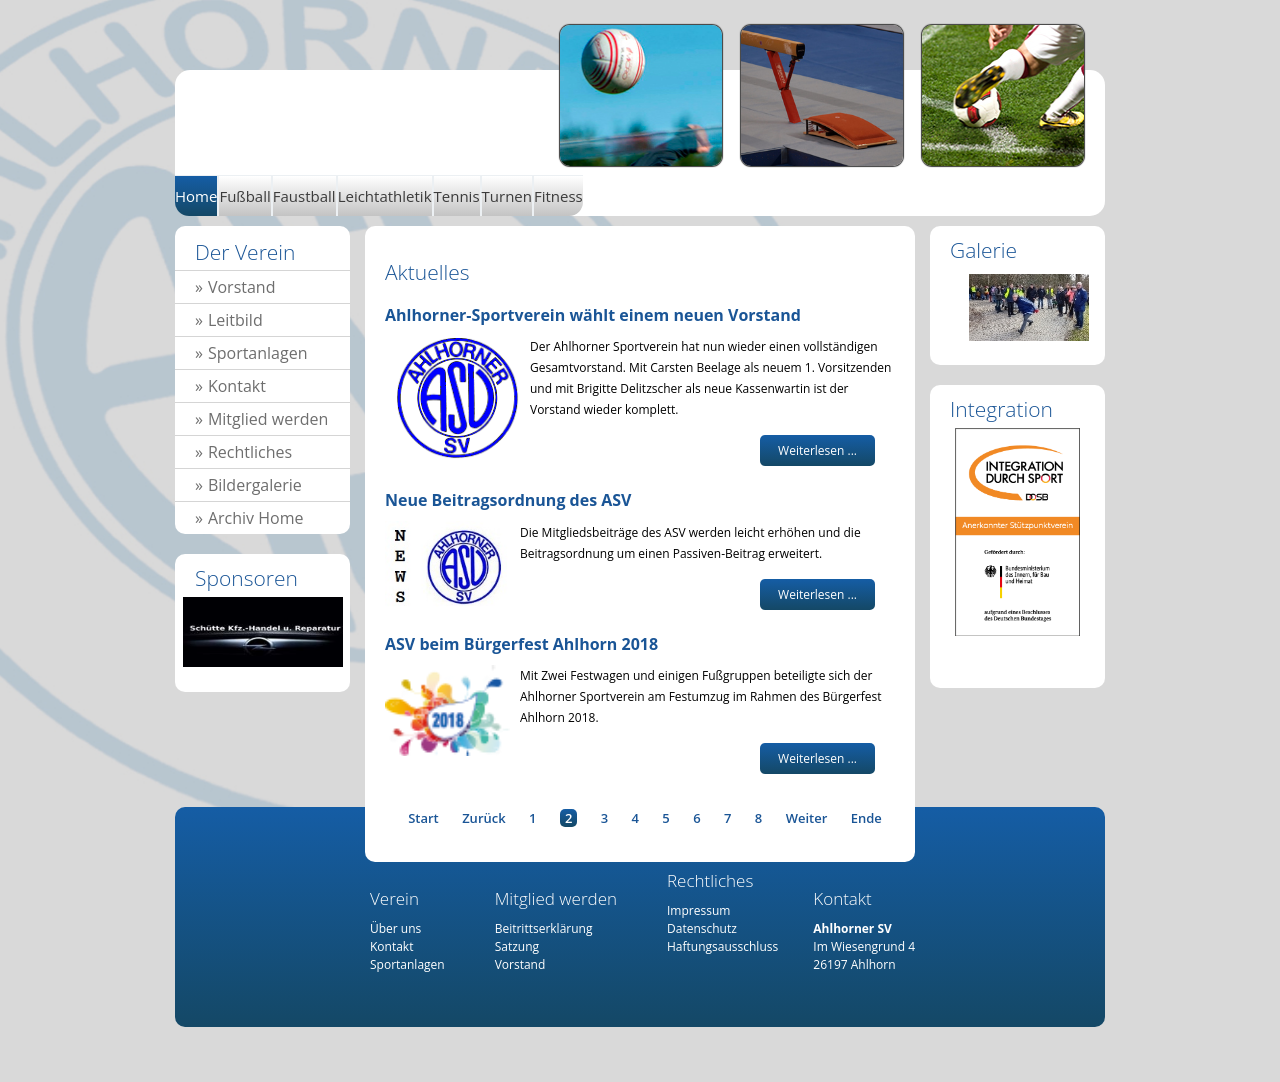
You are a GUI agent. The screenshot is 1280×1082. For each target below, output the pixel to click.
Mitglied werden (268, 419)
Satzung (517, 946)
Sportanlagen (258, 353)
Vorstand (242, 287)
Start (423, 818)
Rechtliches (250, 452)
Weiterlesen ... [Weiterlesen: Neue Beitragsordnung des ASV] (817, 594)
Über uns (395, 928)
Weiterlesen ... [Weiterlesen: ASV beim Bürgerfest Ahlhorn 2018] (817, 758)
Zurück (484, 818)
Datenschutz (702, 928)
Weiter (807, 818)
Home (378, 108)
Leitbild (235, 320)
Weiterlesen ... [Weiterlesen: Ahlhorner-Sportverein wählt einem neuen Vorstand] (817, 450)
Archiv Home (256, 518)
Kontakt (237, 386)
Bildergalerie (255, 485)
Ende (866, 818)
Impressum (698, 910)
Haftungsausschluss (722, 946)
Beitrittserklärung (544, 928)
